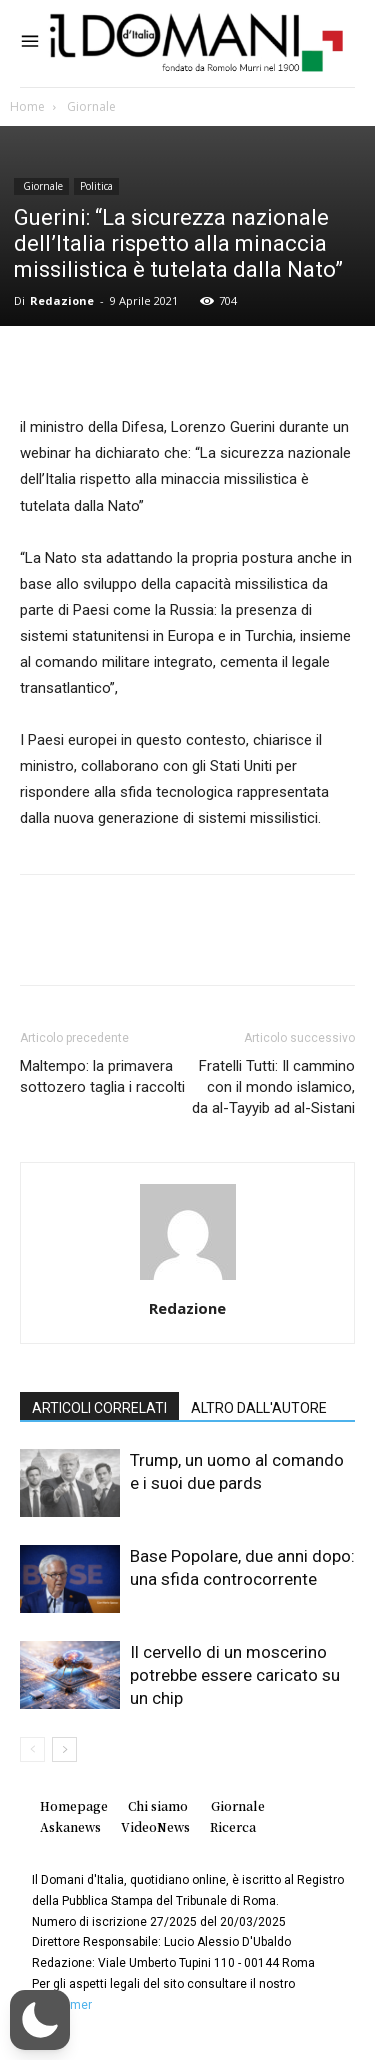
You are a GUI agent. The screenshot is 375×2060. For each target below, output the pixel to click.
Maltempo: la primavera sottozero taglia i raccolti (102, 1076)
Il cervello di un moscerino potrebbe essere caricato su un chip (235, 1675)
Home (27, 106)
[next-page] (64, 1749)
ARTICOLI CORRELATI (99, 1408)
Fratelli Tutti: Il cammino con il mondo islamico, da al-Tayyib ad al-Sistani (273, 1087)
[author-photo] (188, 1280)
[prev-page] (32, 1749)
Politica (96, 186)
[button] (40, 2020)
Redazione (62, 300)
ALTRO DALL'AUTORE (259, 1408)
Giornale (90, 106)
